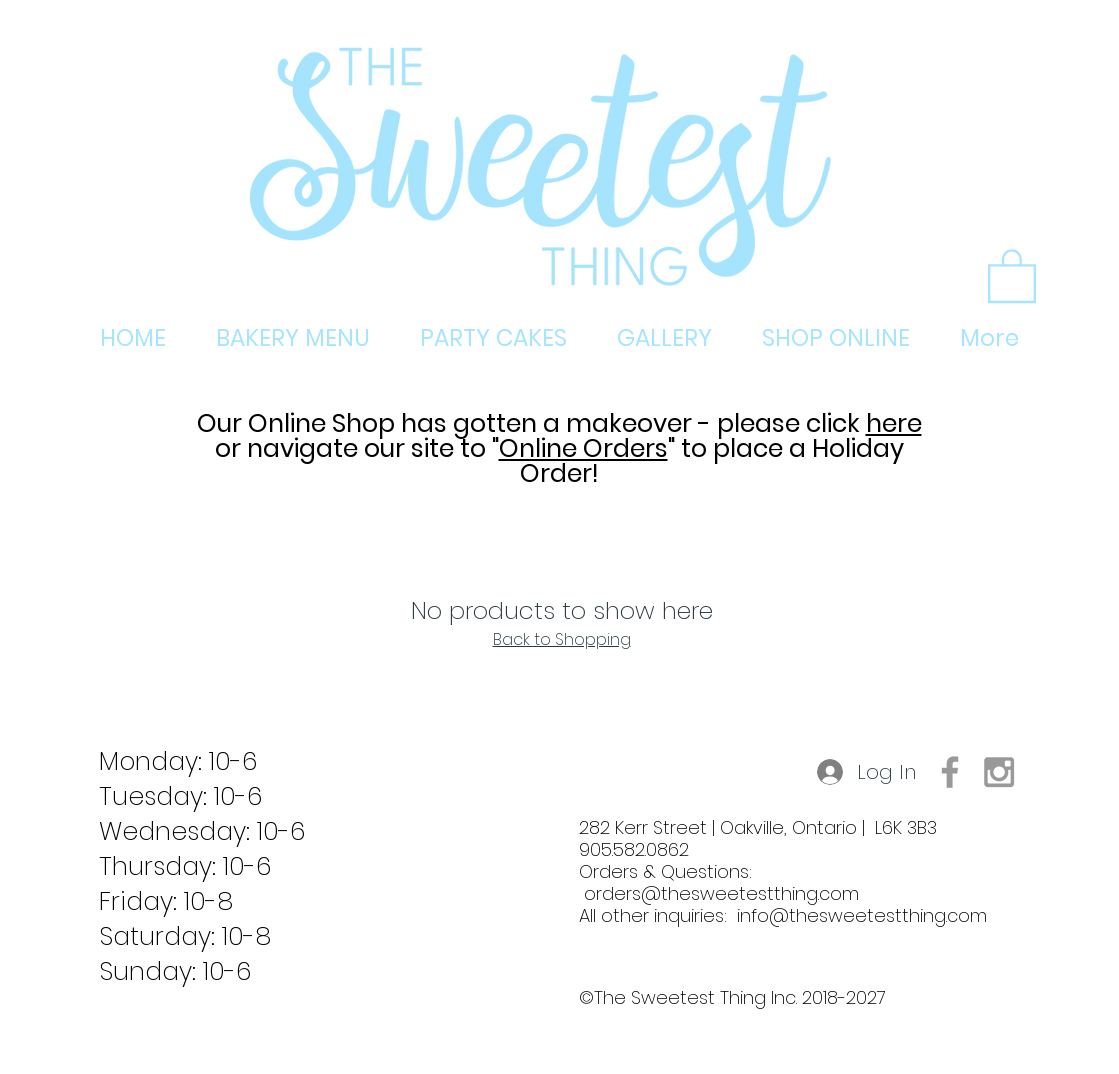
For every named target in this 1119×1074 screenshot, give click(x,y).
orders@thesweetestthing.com (721, 893)
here (894, 423)
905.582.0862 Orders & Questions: (665, 871)
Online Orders (583, 448)
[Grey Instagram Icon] (999, 772)
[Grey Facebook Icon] (950, 772)
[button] (1012, 274)
